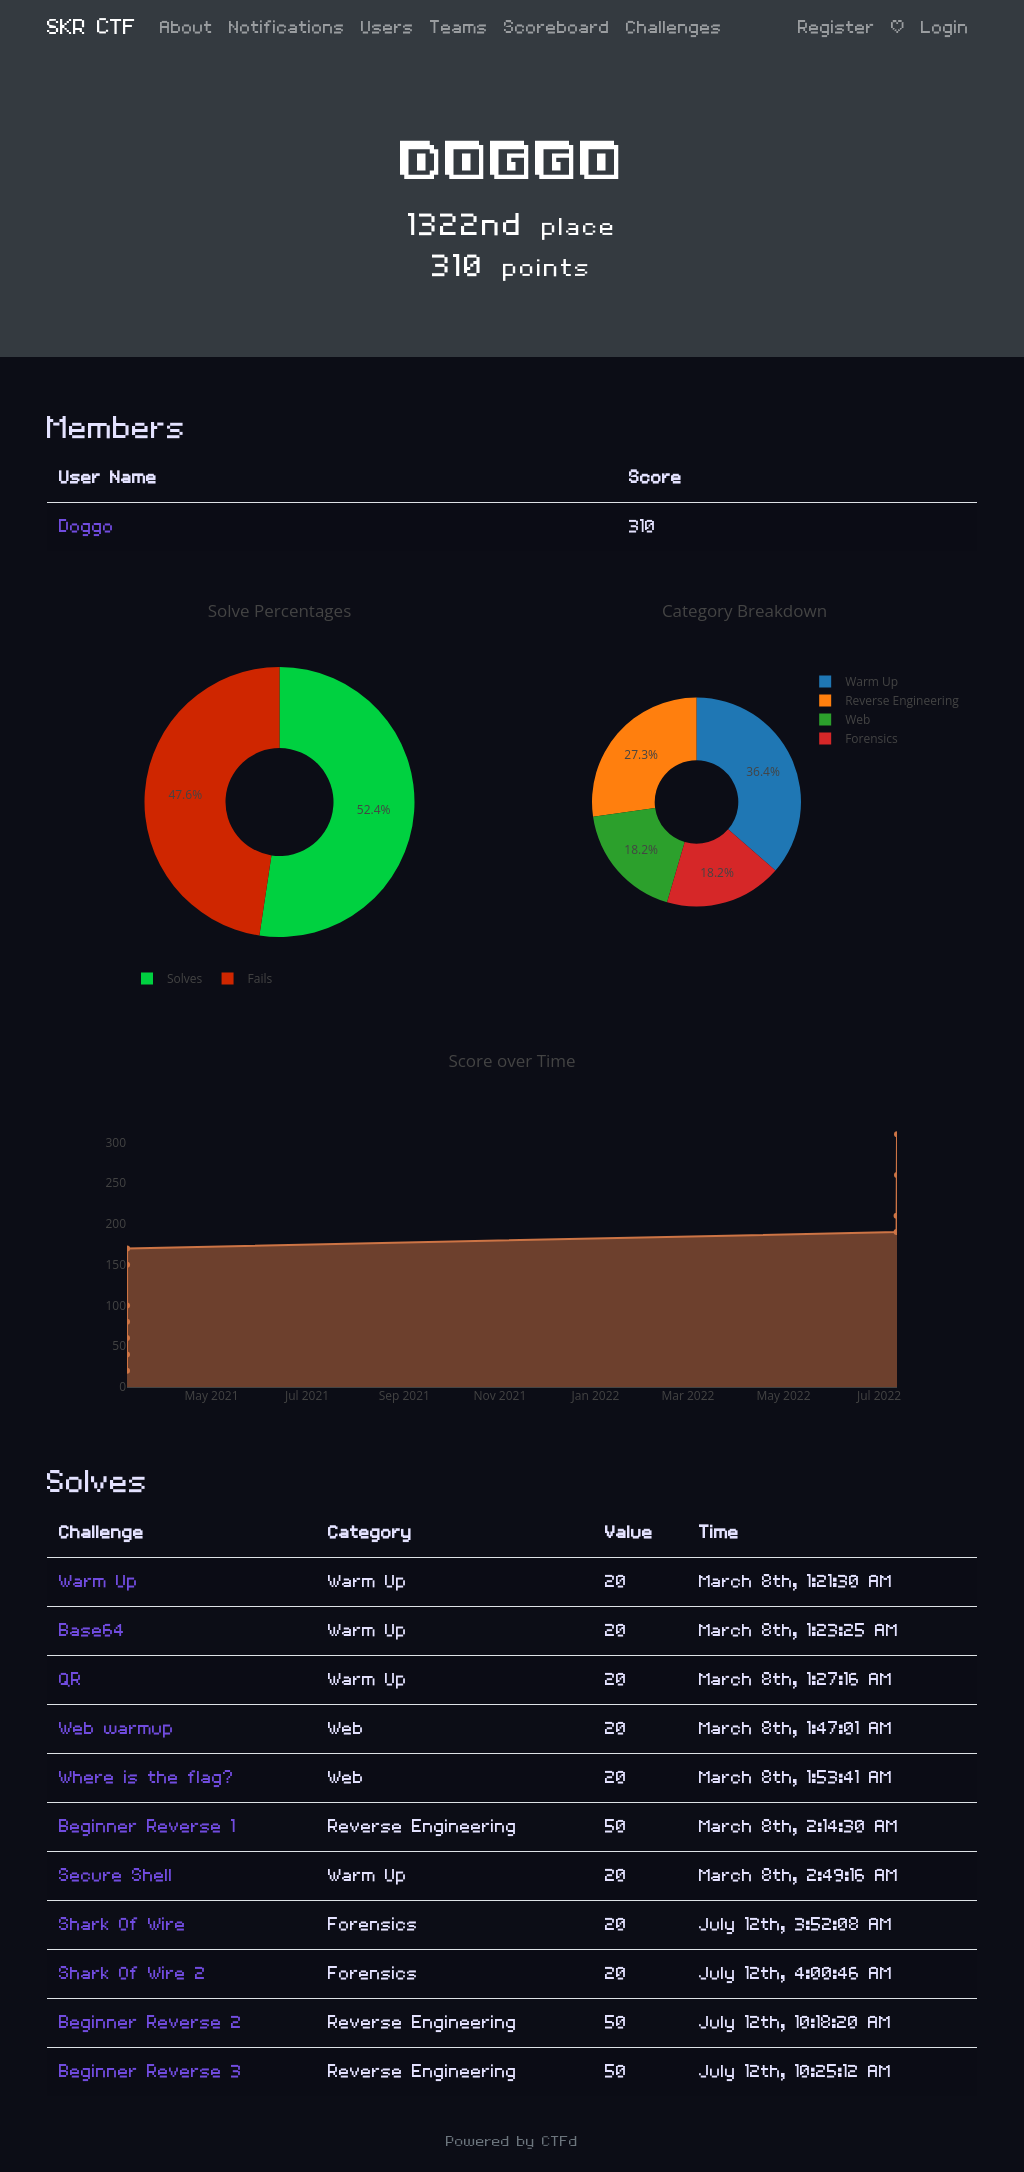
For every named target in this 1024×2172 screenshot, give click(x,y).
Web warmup (116, 1728)
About (186, 27)
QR (70, 1679)
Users (387, 27)
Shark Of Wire (122, 1924)
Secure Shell (116, 1875)
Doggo (86, 526)
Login (945, 27)
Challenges (674, 27)
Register (836, 27)
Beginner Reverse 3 (150, 2071)
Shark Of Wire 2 (132, 1973)
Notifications (287, 27)
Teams (459, 27)
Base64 (92, 1630)
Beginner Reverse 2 (150, 2022)
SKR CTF (91, 27)
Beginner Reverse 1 (147, 1826)
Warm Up (98, 1581)
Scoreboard (557, 27)
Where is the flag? (146, 1777)
